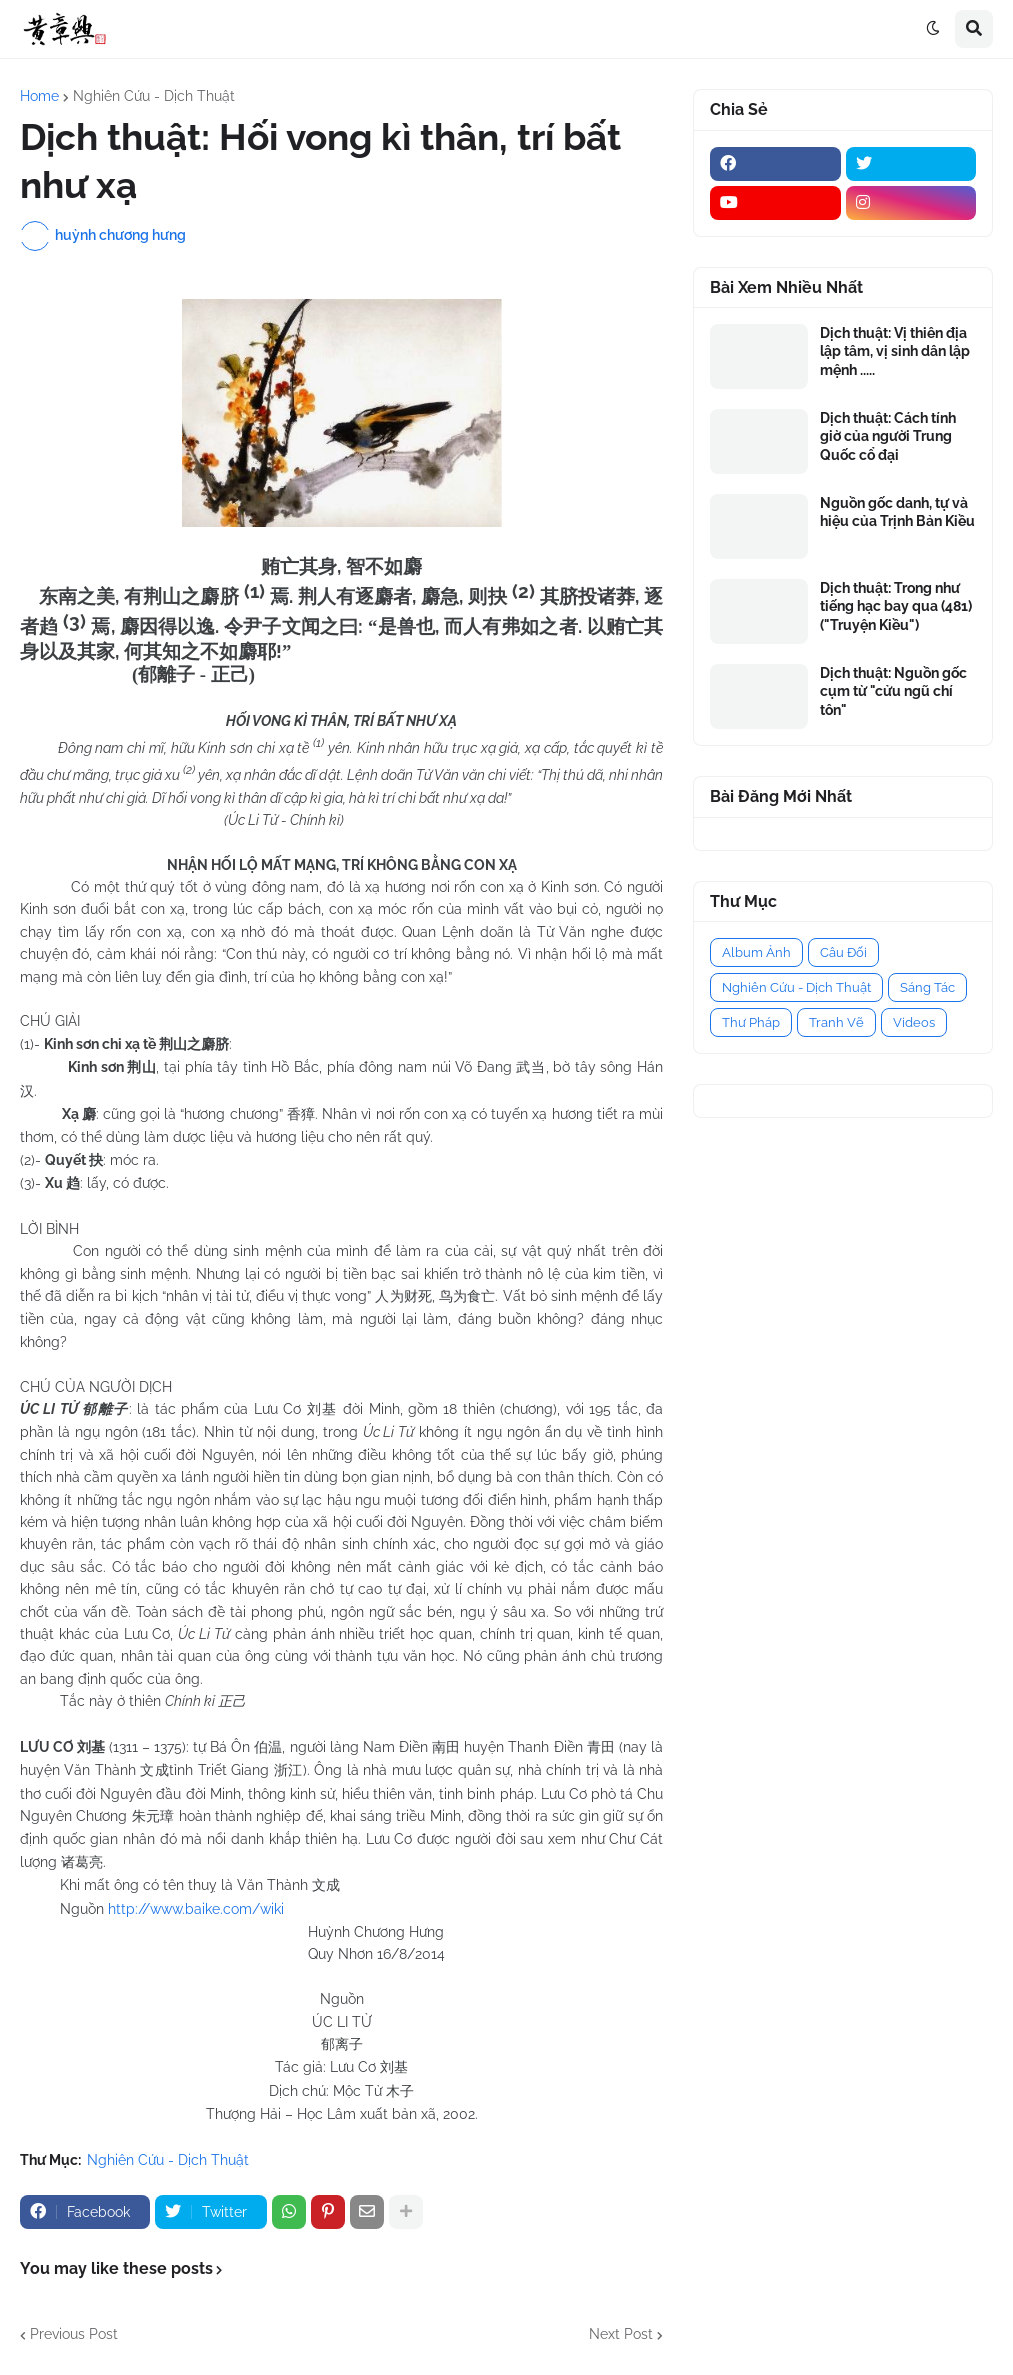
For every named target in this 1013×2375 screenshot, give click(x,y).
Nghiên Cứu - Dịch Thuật (154, 96)
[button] (933, 29)
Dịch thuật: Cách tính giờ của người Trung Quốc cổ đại (888, 436)
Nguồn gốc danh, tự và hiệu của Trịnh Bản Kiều (897, 512)
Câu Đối (843, 952)
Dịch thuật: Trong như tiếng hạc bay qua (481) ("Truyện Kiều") (896, 606)
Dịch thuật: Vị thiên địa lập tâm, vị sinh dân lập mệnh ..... (895, 351)
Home (39, 96)
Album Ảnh (756, 952)
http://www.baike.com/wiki (196, 1909)
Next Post (621, 2334)
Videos (914, 1022)
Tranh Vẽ (836, 1022)
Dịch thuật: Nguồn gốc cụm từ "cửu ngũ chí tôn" (893, 691)
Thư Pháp (751, 1022)
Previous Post (74, 2334)
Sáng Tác (927, 987)
